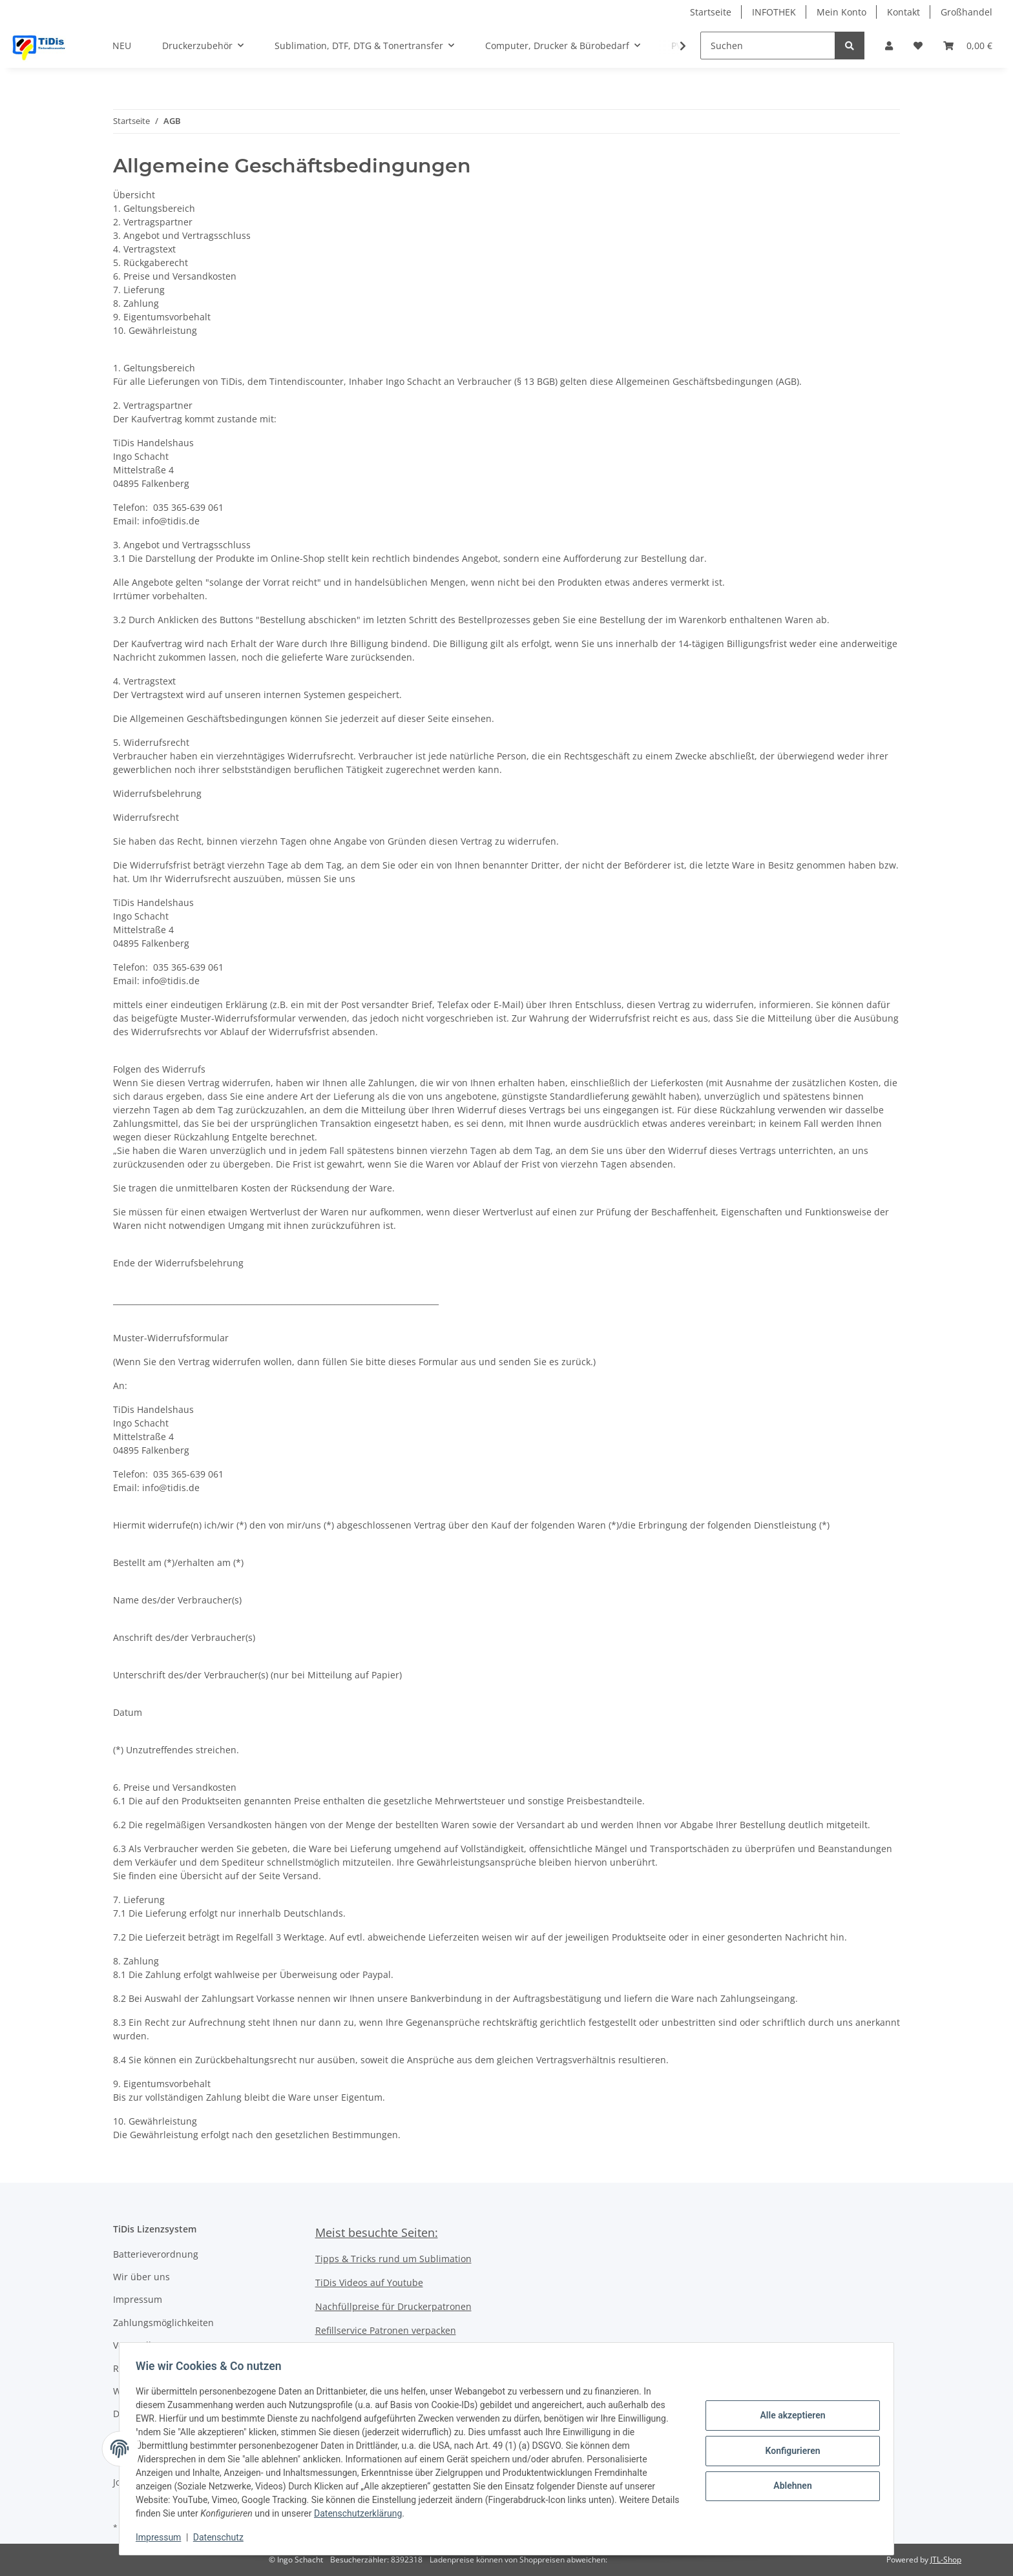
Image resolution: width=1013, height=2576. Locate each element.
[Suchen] (767, 45)
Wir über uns (141, 2277)
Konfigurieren (787, 2451)
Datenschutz (223, 2537)
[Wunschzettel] (918, 45)
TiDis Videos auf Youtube (369, 2282)
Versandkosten (145, 2345)
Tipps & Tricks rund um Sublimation (393, 2258)
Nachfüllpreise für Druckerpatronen (393, 2306)
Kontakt (903, 12)
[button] (889, 45)
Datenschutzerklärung (392, 2513)
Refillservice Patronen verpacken (385, 2330)
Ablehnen (788, 2484)
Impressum (137, 2299)
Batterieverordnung (155, 2254)
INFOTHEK (774, 12)
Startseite (710, 12)
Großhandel (966, 12)
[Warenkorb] (968, 45)
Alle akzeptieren (787, 2417)
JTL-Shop (945, 2559)
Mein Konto (841, 12)
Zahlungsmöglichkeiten (163, 2322)
